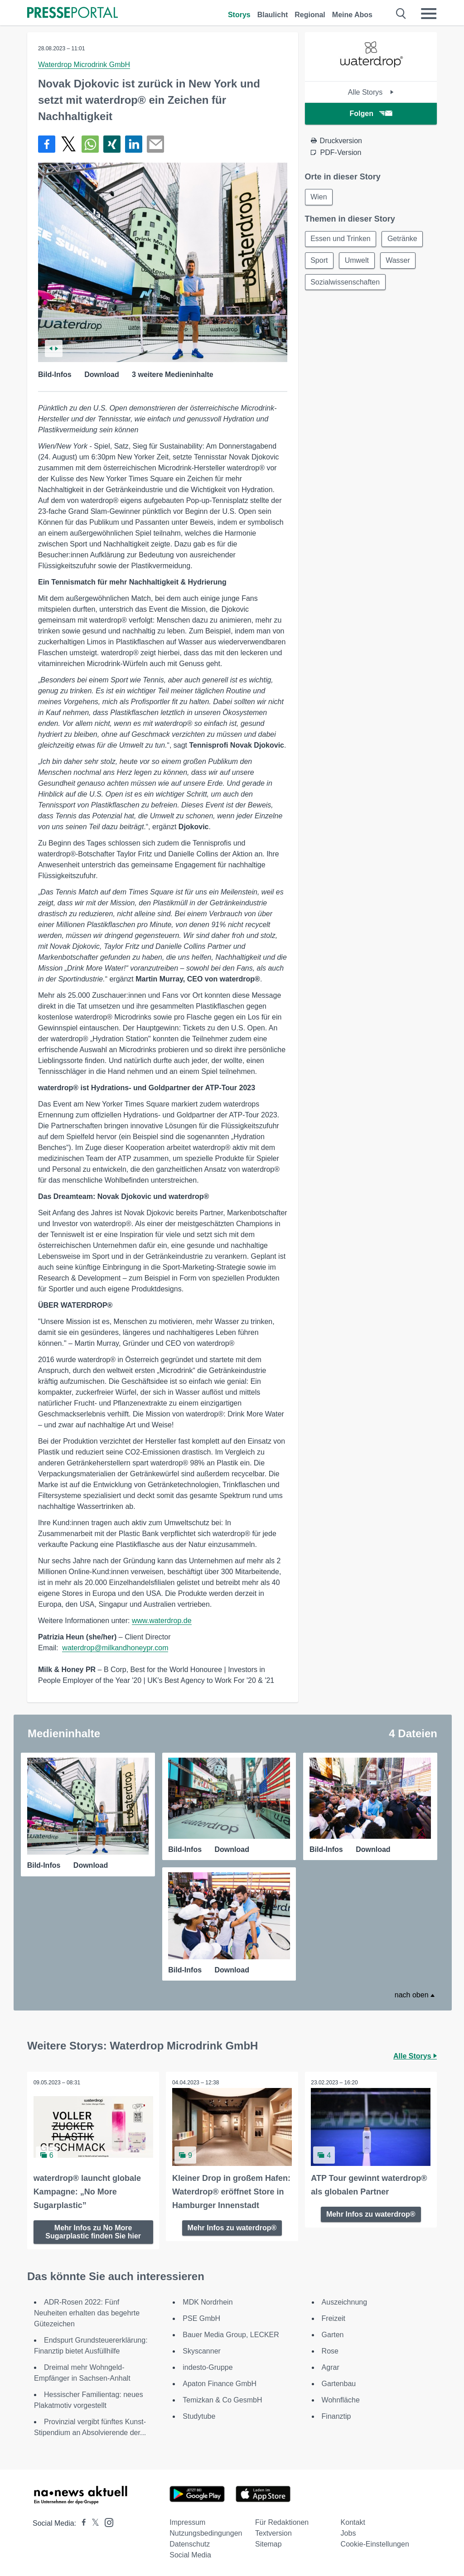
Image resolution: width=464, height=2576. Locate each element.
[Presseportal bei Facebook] (81, 2522)
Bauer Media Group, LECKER (231, 2334)
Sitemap (268, 2543)
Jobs (348, 2532)
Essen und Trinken (341, 239)
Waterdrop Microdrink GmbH (84, 64)
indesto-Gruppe (207, 2366)
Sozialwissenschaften (345, 282)
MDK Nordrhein (207, 2301)
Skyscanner (202, 2350)
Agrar (330, 2366)
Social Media (190, 2554)
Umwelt (357, 261)
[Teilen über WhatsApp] (90, 144)
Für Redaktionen (282, 2521)
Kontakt (353, 2521)
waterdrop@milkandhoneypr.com (115, 1648)
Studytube (199, 2415)
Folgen (371, 113)
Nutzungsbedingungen (205, 2532)
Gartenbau (339, 2383)
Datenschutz (189, 2543)
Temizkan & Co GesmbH (222, 2399)
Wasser (399, 261)
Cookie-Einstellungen (375, 2543)
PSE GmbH (201, 2317)
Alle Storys (371, 92)
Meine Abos (352, 15)
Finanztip (336, 2415)
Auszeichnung (344, 2301)
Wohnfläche (341, 2399)
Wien (319, 197)
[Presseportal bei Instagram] (106, 2521)
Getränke (403, 239)
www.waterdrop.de (162, 1620)
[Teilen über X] (68, 144)
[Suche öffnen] (401, 13)
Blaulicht (272, 15)
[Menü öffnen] (428, 13)
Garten (333, 2334)
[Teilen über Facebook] (46, 144)
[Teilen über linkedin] (133, 144)
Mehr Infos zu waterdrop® (232, 2227)
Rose (330, 2350)
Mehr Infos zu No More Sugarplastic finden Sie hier (93, 2231)
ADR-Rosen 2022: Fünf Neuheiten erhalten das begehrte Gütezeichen (87, 2312)
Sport (319, 261)
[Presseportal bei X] (92, 2522)
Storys (239, 15)
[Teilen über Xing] (112, 144)
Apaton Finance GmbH (219, 2383)
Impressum (187, 2521)
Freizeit (333, 2317)
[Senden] (155, 144)
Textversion (273, 2532)
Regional (310, 15)
